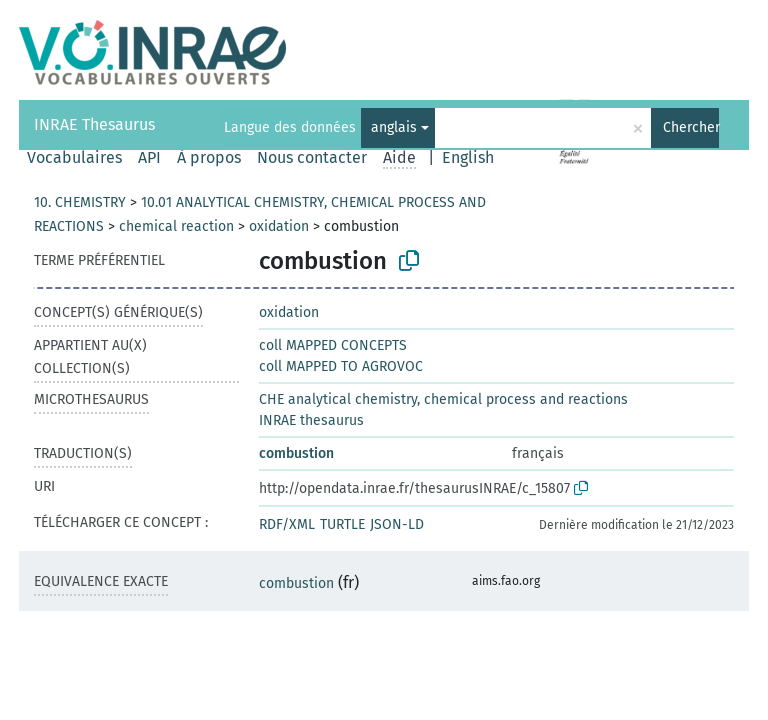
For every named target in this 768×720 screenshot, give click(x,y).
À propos (209, 157)
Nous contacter (312, 157)
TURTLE (342, 524)
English (468, 157)
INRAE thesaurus (311, 420)
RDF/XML (287, 524)
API (149, 157)
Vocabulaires (74, 157)
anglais (394, 127)
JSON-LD (397, 524)
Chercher (691, 127)
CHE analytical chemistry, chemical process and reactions (443, 399)
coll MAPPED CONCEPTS (333, 345)
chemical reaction (176, 226)
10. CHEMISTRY (80, 202)
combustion (296, 453)
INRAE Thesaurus (94, 124)
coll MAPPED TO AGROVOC (341, 366)
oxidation (279, 226)
